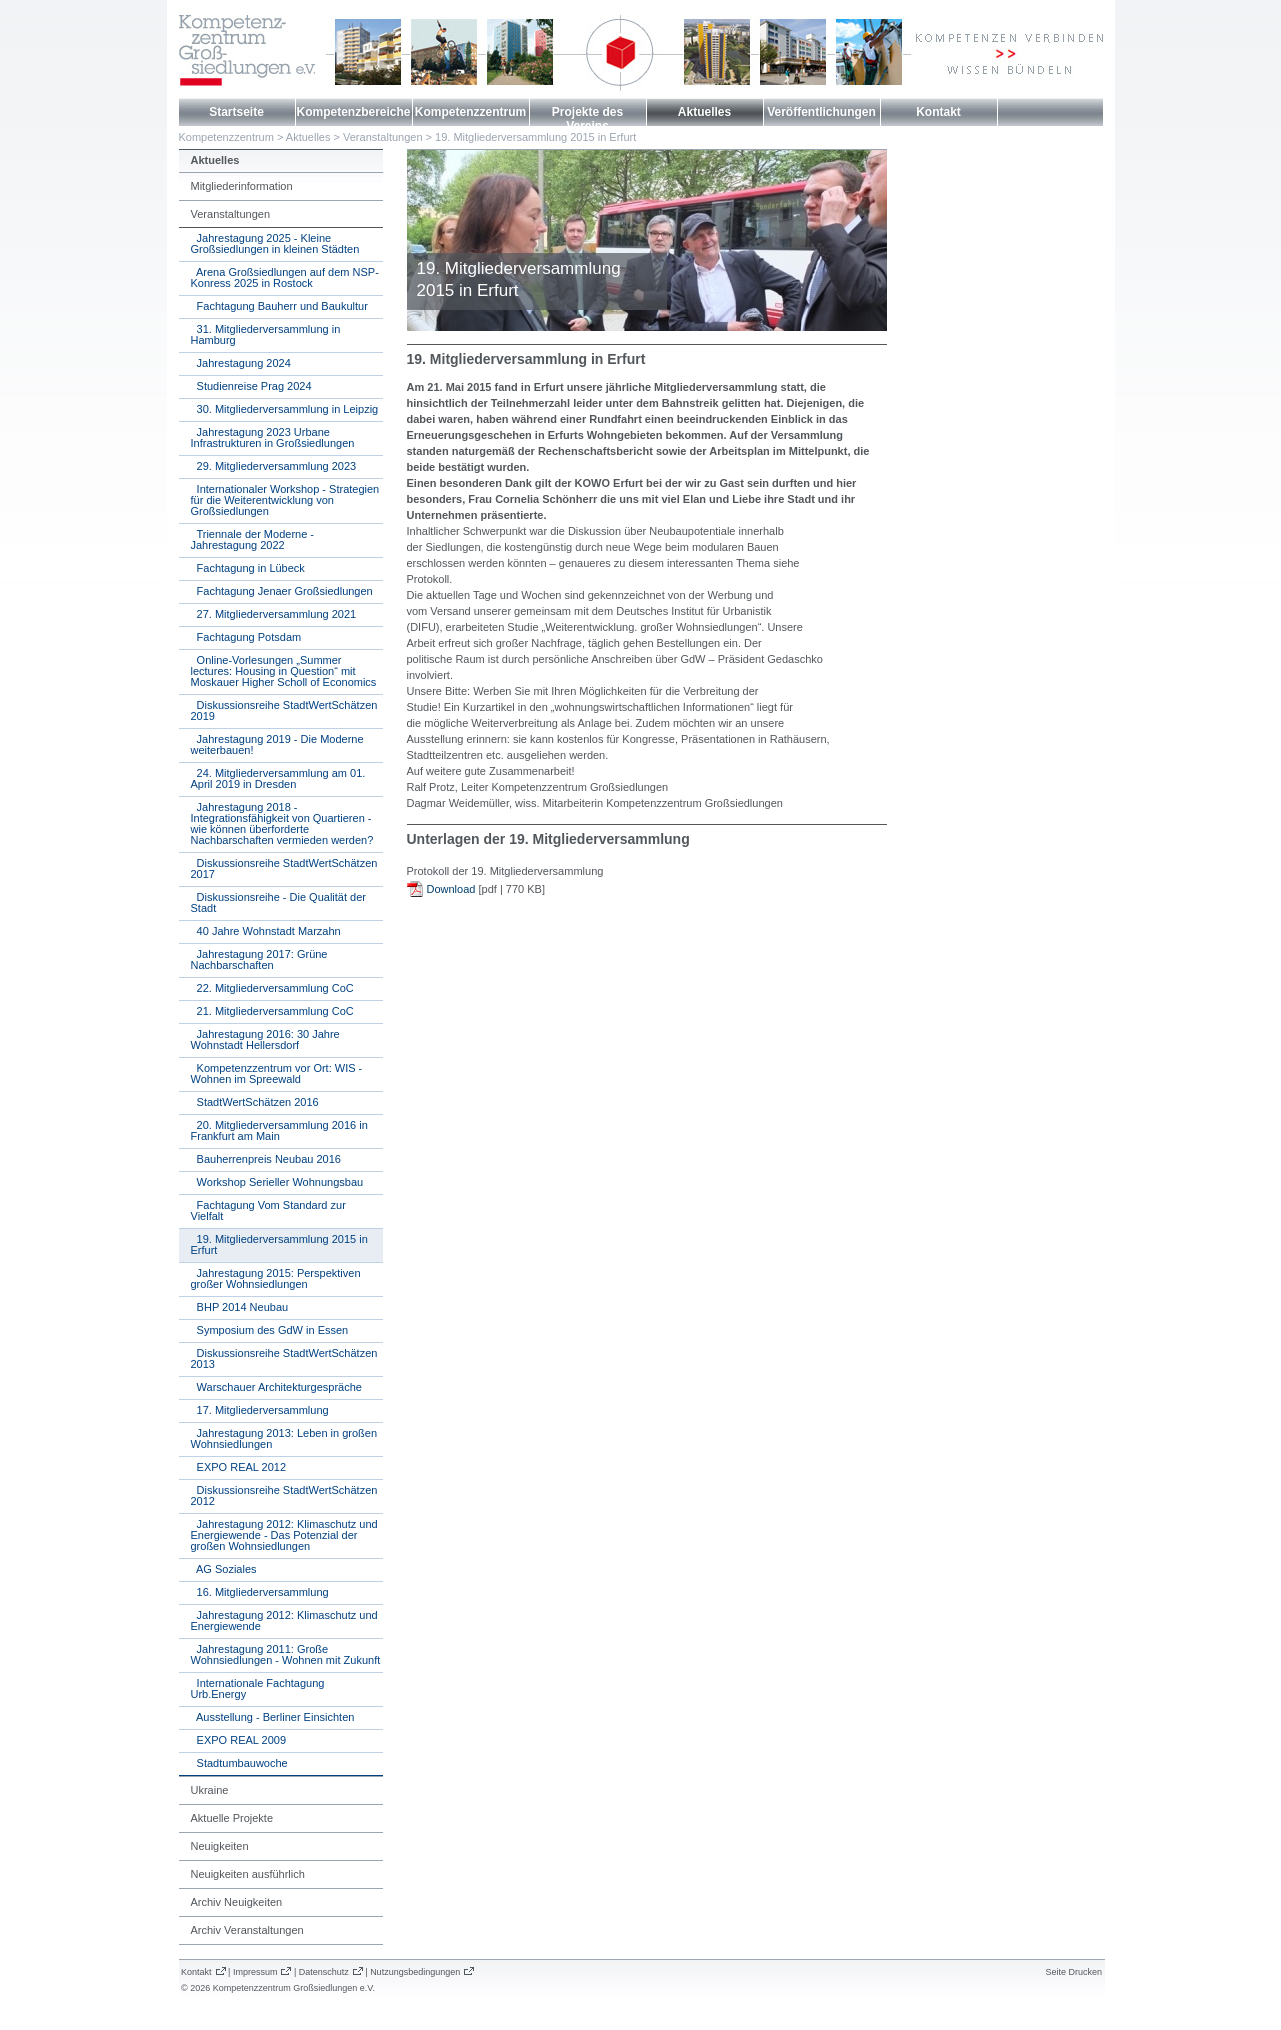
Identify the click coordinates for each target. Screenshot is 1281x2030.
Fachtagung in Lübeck (248, 568)
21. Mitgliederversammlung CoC (272, 1011)
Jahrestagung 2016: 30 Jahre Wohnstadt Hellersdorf (265, 1039)
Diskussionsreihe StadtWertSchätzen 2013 (284, 1358)
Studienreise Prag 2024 (251, 386)
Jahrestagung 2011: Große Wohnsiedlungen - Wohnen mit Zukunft (286, 1654)
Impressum (255, 1972)
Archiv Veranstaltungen (247, 1930)
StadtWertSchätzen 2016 (255, 1102)
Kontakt (938, 112)
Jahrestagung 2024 (241, 363)
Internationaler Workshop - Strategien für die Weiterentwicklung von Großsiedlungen (285, 500)
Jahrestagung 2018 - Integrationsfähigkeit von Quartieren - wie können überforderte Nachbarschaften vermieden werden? (282, 823)
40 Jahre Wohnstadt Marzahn (266, 931)
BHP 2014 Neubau (240, 1307)
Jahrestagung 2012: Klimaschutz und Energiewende (284, 1620)
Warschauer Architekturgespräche (276, 1387)
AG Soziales (224, 1569)
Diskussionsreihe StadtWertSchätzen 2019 (284, 710)
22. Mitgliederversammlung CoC (272, 988)
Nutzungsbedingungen (415, 1972)
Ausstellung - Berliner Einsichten (273, 1717)
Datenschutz (324, 1972)
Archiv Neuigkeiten (237, 1902)
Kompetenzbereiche (353, 112)
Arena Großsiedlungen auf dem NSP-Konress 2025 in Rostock (285, 277)
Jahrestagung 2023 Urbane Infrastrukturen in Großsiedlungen (273, 437)
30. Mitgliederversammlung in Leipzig (285, 409)
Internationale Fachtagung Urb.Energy (258, 1688)
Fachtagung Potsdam (246, 637)
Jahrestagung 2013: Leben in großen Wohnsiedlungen (284, 1438)
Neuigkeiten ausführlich (248, 1874)
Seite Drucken (1073, 1972)
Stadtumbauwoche (239, 1763)
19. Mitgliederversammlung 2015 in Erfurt (535, 137)
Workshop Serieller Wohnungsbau (277, 1182)
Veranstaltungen (383, 137)
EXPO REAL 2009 (239, 1740)
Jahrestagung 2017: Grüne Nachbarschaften (259, 959)
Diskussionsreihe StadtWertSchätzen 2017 (284, 868)
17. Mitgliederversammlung (260, 1410)
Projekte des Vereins (587, 119)
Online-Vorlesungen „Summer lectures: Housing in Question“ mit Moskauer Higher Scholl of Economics (284, 671)
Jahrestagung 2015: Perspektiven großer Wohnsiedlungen (276, 1278)
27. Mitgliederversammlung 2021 (274, 614)
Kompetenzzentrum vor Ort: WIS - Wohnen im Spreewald (277, 1073)
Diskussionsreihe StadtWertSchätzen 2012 (284, 1495)
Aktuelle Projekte (232, 1818)
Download (451, 889)
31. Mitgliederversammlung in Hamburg (266, 334)
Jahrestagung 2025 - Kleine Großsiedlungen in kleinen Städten (275, 243)
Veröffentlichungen (821, 112)
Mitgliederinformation (242, 186)
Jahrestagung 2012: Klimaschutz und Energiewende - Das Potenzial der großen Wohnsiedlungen (284, 1535)
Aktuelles (704, 112)
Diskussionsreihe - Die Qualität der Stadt (278, 902)
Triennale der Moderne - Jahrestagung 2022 (253, 539)
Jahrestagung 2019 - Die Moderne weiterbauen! (277, 744)
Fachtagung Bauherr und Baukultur (279, 306)
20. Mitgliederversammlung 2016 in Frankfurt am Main (279, 1130)
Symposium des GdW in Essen (270, 1330)
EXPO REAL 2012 (239, 1467)
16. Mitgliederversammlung (260, 1592)
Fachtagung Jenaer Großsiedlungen (282, 591)
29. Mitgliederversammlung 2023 (274, 466)
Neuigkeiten (220, 1846)
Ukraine (210, 1790)
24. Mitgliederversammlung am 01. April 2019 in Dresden (278, 778)
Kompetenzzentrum (470, 112)
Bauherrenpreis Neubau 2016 (266, 1159)
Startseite (236, 112)
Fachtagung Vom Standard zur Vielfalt (268, 1210)
